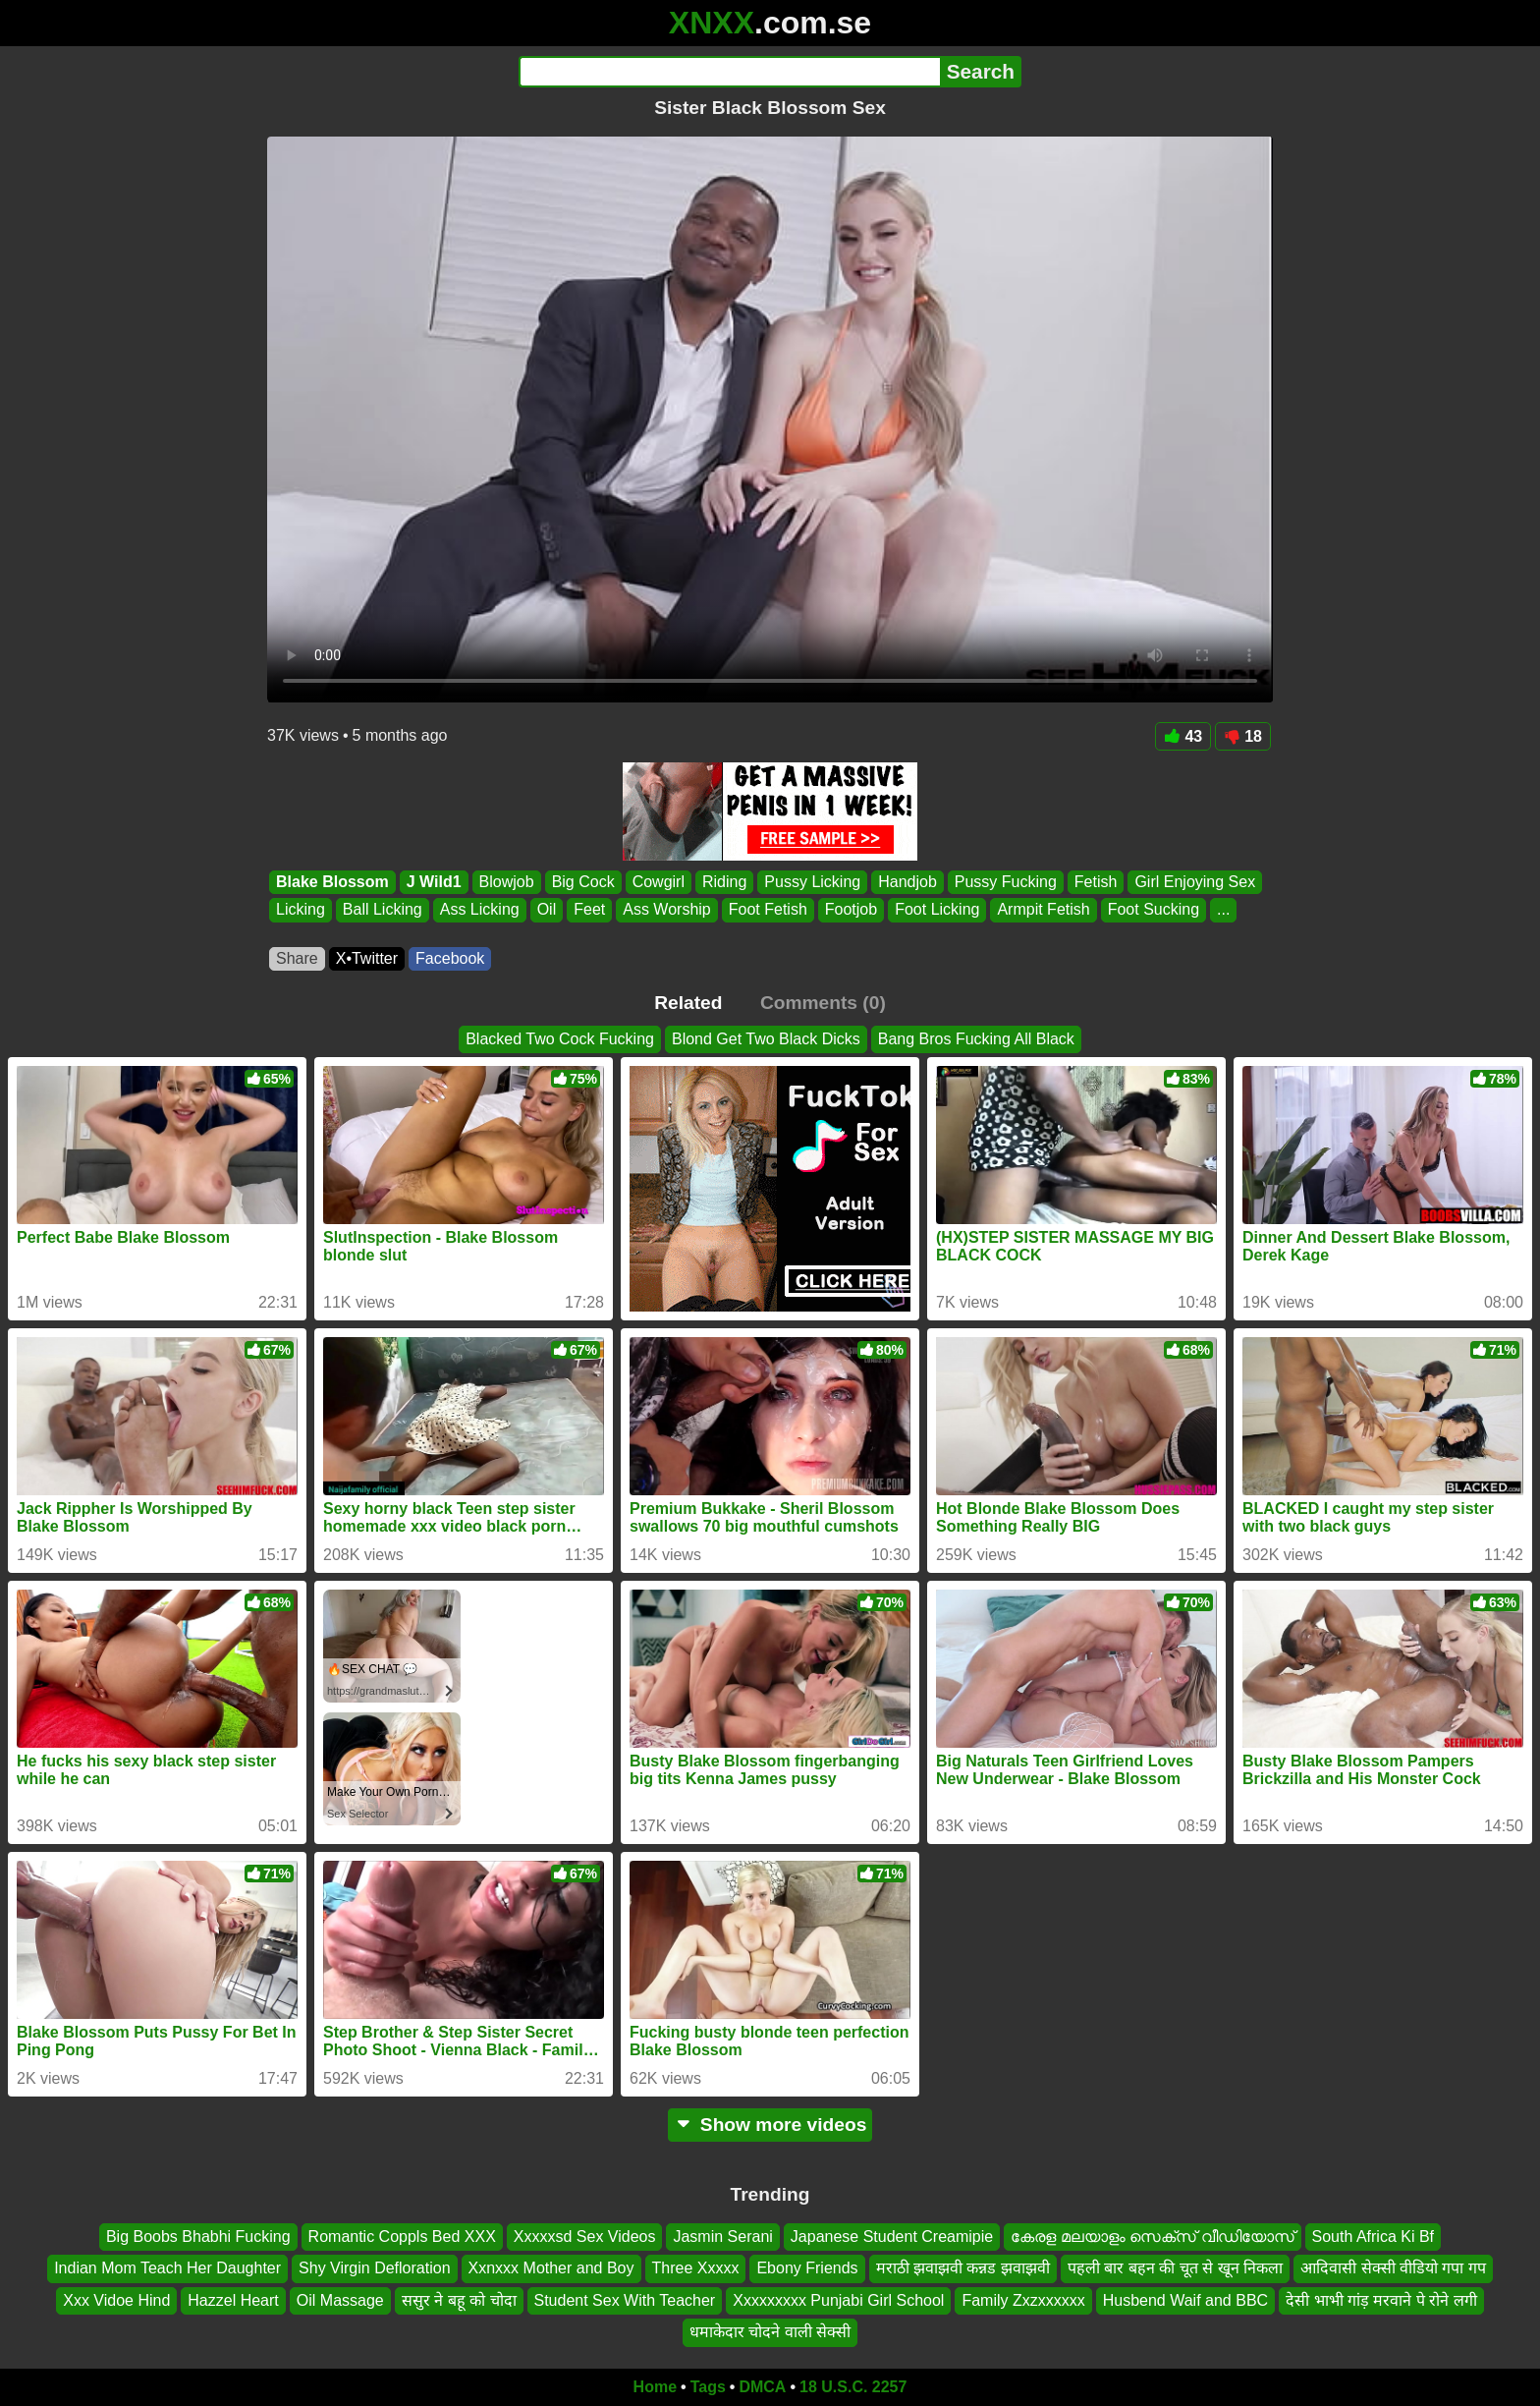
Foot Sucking (1153, 910)
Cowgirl (658, 881)
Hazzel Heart (233, 2299)
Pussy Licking (812, 881)
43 (1183, 736)
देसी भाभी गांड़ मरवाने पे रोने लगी (1381, 2299)
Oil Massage (340, 2299)
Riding (724, 881)
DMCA (762, 2386)
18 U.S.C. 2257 (853, 2386)
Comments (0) (823, 1002)
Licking (300, 910)
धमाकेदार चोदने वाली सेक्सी (770, 2331)
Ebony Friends (806, 2268)
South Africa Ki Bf (1373, 2236)
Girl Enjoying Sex (1194, 881)
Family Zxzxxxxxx (1023, 2299)
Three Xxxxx (696, 2268)
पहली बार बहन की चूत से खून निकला (1175, 2268)
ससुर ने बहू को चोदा (459, 2299)
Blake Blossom (332, 881)
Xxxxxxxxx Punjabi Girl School (838, 2299)
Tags (708, 2386)
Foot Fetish (768, 910)
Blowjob (506, 881)
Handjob (907, 881)
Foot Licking (937, 910)
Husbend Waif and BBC (1185, 2299)
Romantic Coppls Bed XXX (402, 2236)
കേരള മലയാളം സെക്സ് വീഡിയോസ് (1152, 2236)
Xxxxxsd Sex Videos (585, 2236)
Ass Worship (667, 910)
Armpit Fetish (1043, 910)
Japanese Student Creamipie (892, 2236)
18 (1243, 736)
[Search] (729, 71)
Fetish (1096, 881)
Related (688, 1002)
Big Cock (583, 881)
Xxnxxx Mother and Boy (551, 2268)
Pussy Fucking (1006, 881)
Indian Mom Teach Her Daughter (167, 2268)
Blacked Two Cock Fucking (560, 1039)
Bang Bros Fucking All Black (976, 1039)
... (1223, 910)
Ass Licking (480, 910)
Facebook (449, 958)
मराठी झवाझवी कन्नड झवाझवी (963, 2268)
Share (297, 958)
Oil (547, 910)
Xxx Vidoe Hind (116, 2299)
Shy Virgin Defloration (374, 2268)
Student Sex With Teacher (625, 2299)
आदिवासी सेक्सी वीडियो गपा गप (1393, 2268)
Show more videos (770, 2124)
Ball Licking (382, 910)
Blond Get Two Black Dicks (766, 1039)
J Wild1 (434, 881)
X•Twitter (367, 958)
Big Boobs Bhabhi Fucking (198, 2236)
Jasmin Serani (722, 2236)
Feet (589, 910)
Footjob (851, 910)
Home (655, 2386)
